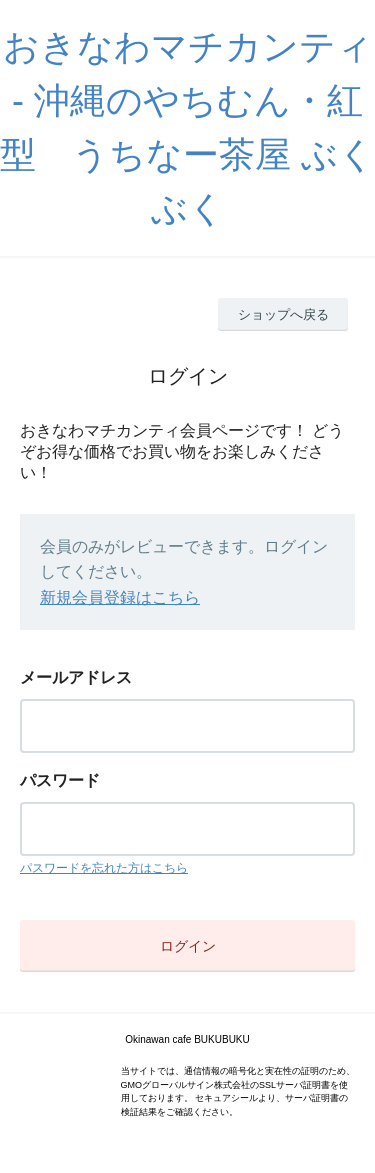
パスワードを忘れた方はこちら (104, 868)
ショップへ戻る (283, 314)
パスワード (60, 780)
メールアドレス (76, 677)
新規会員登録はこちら (120, 597)
